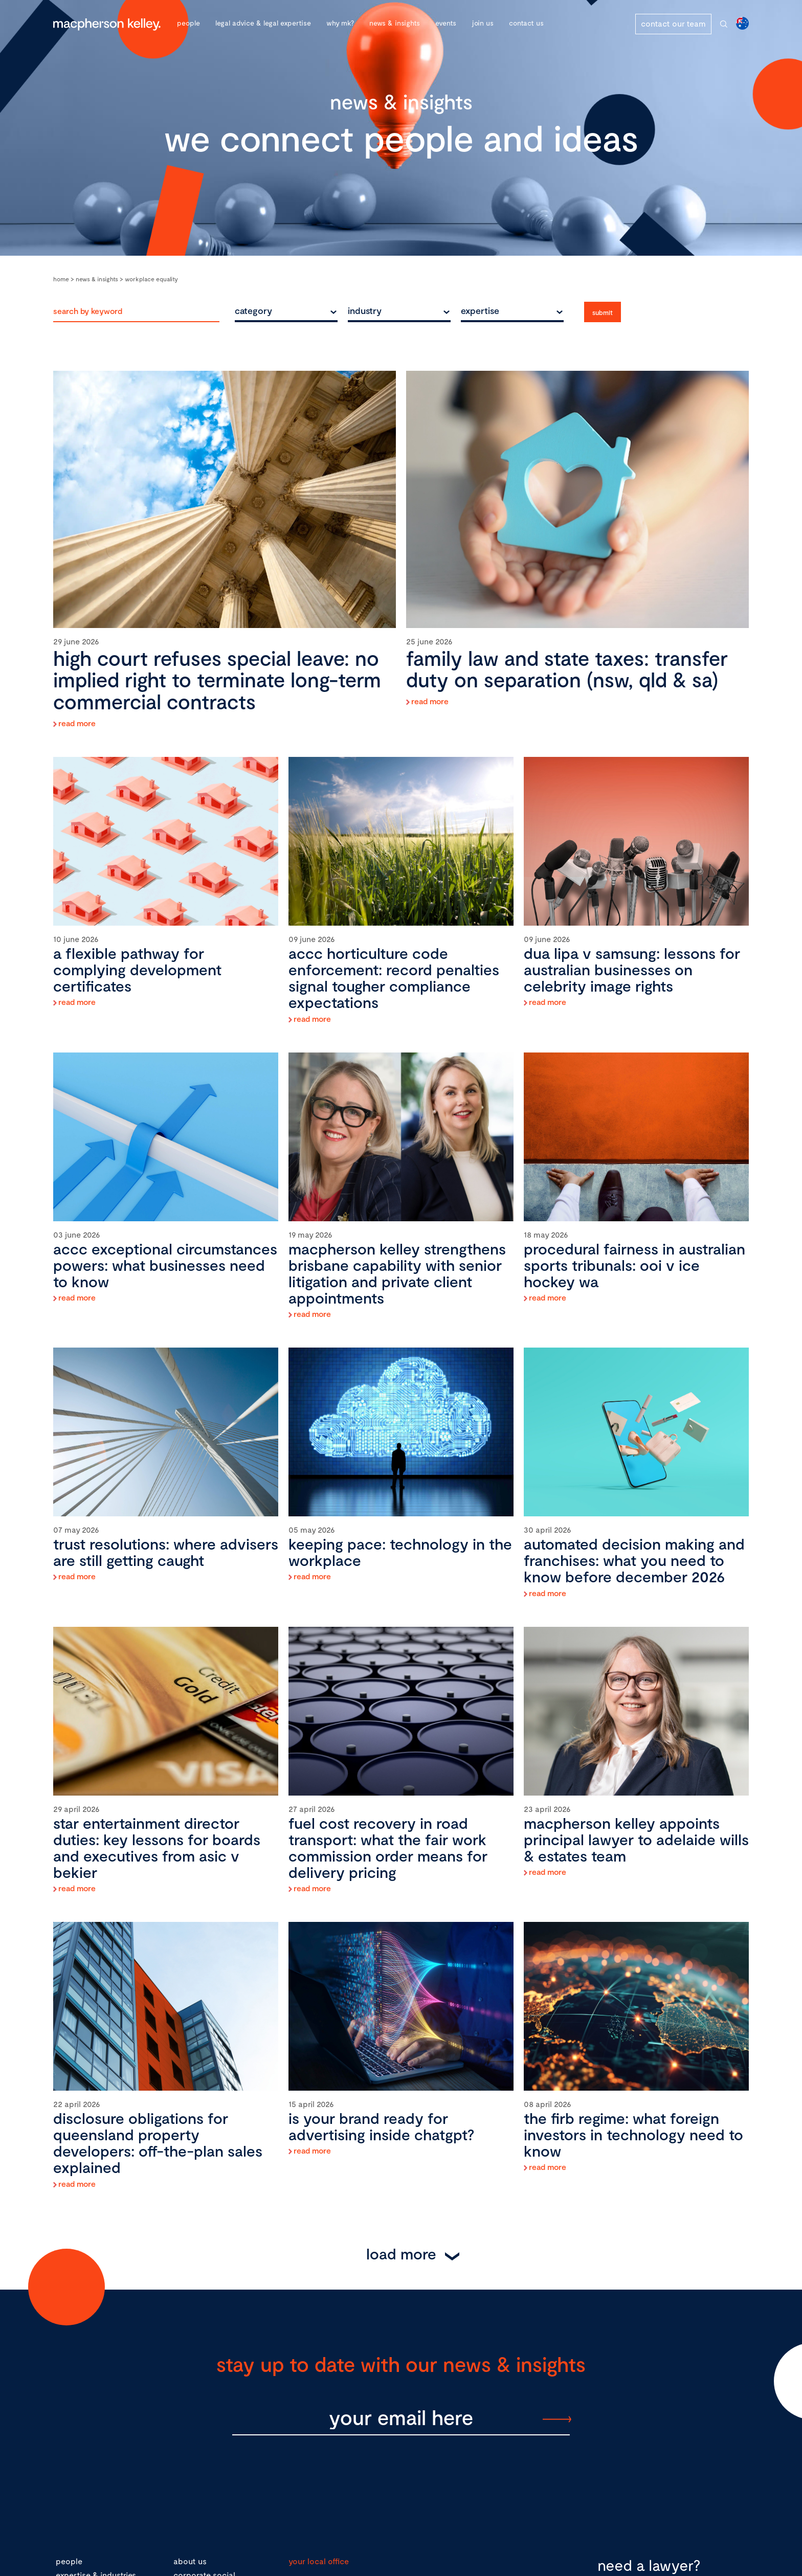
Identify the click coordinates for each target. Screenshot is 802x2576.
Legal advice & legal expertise (263, 22)
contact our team (673, 23)
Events (445, 22)
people (69, 2561)
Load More (401, 2253)
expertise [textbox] (480, 310)
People (188, 22)
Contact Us (526, 22)
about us (190, 2561)
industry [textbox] (365, 310)
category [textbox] (253, 310)
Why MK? (340, 22)
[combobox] (286, 310)
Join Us (483, 22)
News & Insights (394, 22)
